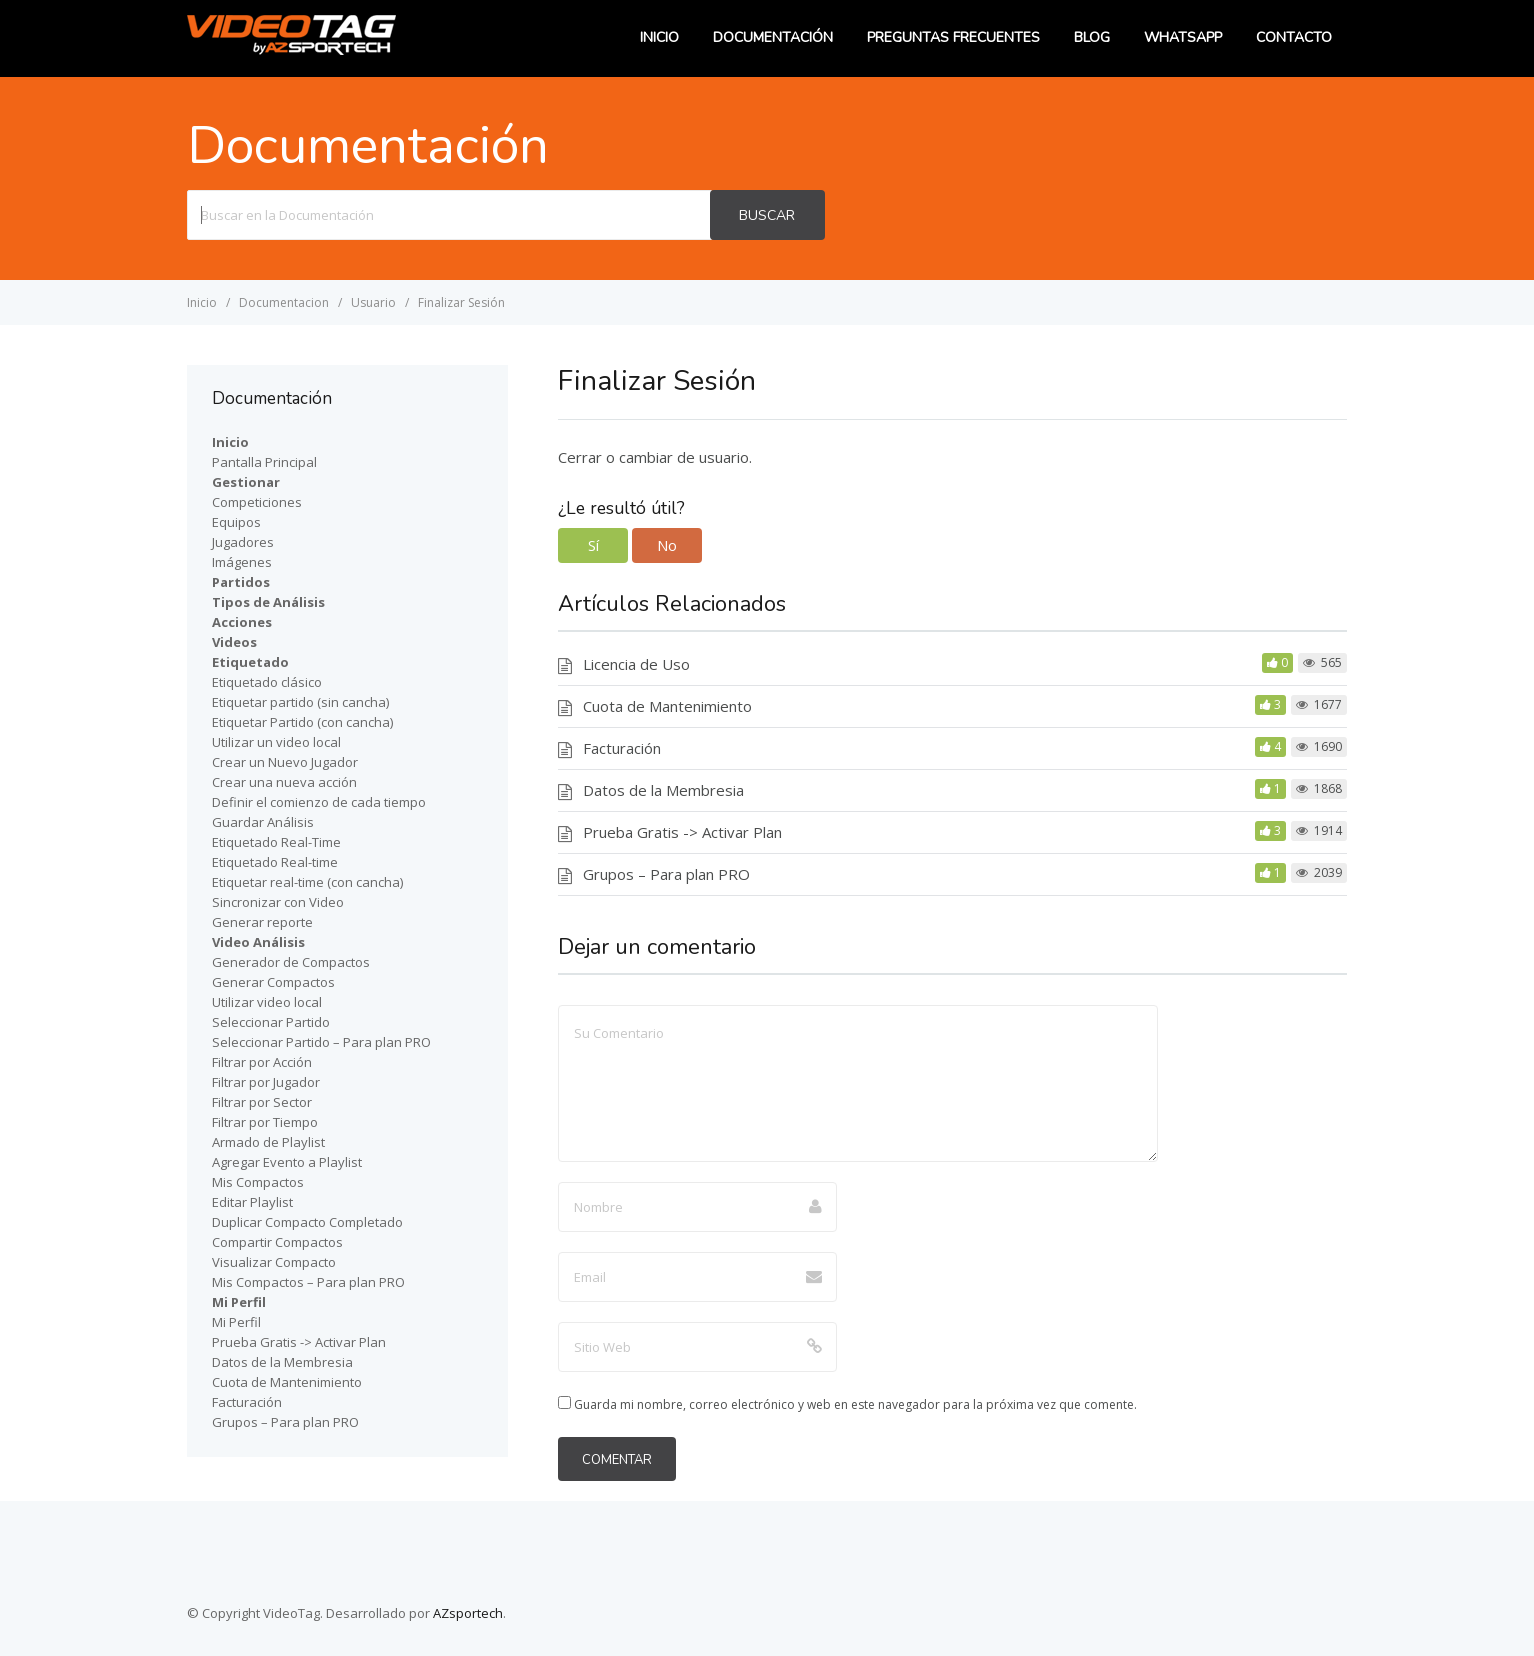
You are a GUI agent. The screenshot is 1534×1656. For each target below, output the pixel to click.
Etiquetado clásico (267, 682)
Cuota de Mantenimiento (667, 706)
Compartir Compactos (277, 1242)
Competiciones (257, 502)
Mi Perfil (236, 1322)
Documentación (773, 37)
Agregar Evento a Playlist (287, 1162)
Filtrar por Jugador (266, 1082)
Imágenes (242, 562)
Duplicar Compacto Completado (307, 1222)
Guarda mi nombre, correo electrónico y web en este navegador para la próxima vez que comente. (855, 1404)
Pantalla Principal (264, 462)
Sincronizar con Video (278, 902)
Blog (1092, 37)
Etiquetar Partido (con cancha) (302, 722)
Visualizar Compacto (274, 1262)
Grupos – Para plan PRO (666, 874)
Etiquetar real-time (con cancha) (307, 882)
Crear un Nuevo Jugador (285, 762)
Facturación (622, 748)
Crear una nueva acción (284, 782)
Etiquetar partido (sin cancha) (300, 702)
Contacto (1294, 37)
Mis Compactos (258, 1182)
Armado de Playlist (268, 1142)
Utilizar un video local (276, 742)
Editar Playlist (252, 1202)
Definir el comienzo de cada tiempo (319, 802)
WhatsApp (1183, 37)
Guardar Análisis (263, 822)
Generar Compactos (273, 982)
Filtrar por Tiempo (265, 1122)
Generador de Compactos (291, 962)
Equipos (236, 522)
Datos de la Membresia (663, 790)
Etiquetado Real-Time (276, 842)
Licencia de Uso (636, 664)
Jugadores (243, 542)
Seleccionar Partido (271, 1022)
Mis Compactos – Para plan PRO (308, 1282)
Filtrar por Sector (262, 1102)
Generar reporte (262, 922)
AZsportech (468, 1613)
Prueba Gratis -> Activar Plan (682, 832)
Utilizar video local (267, 1002)
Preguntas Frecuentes (953, 37)
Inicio (659, 37)
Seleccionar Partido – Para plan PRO (321, 1042)
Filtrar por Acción (262, 1062)
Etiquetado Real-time (275, 862)
